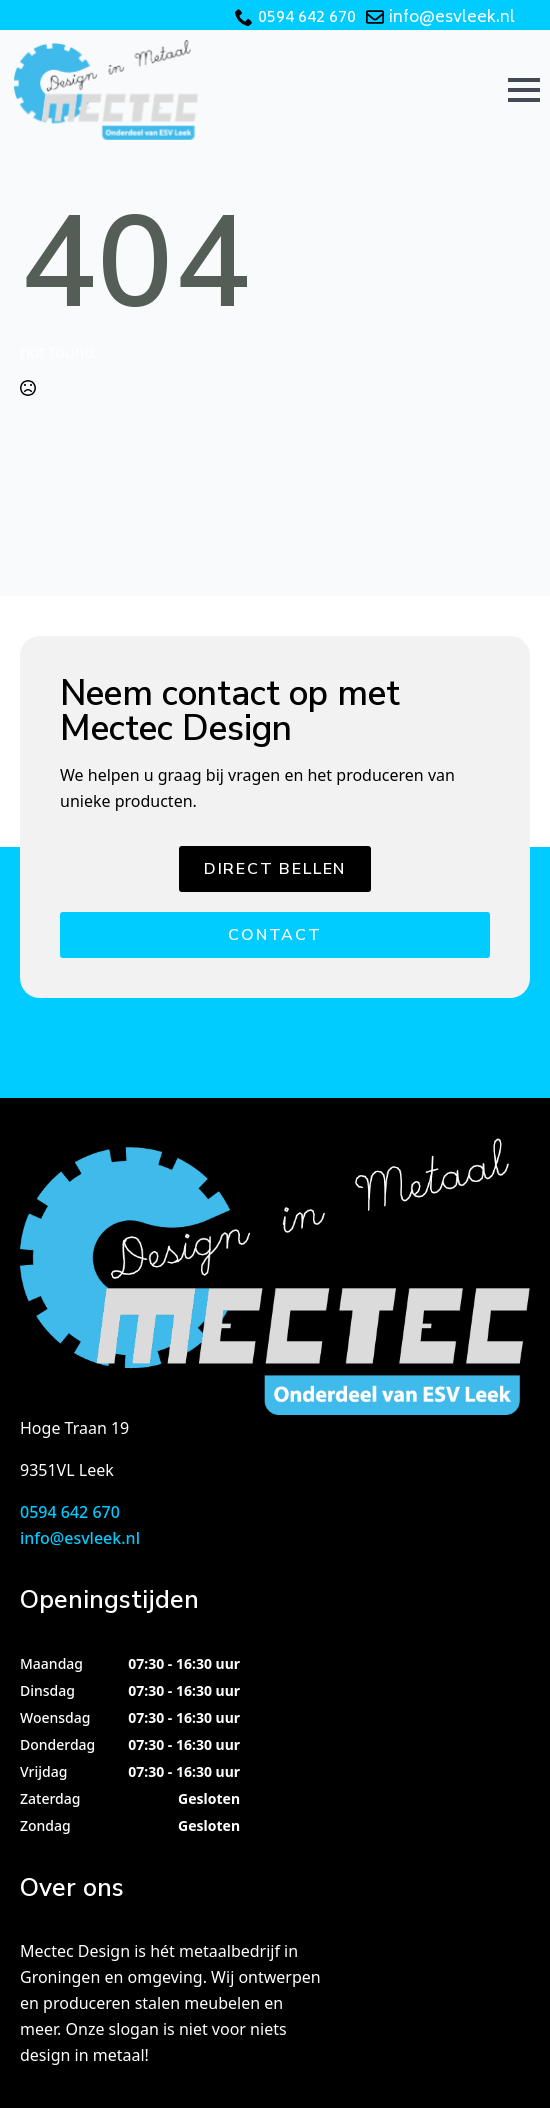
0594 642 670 (307, 18)
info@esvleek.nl (452, 18)
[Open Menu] (524, 90)
